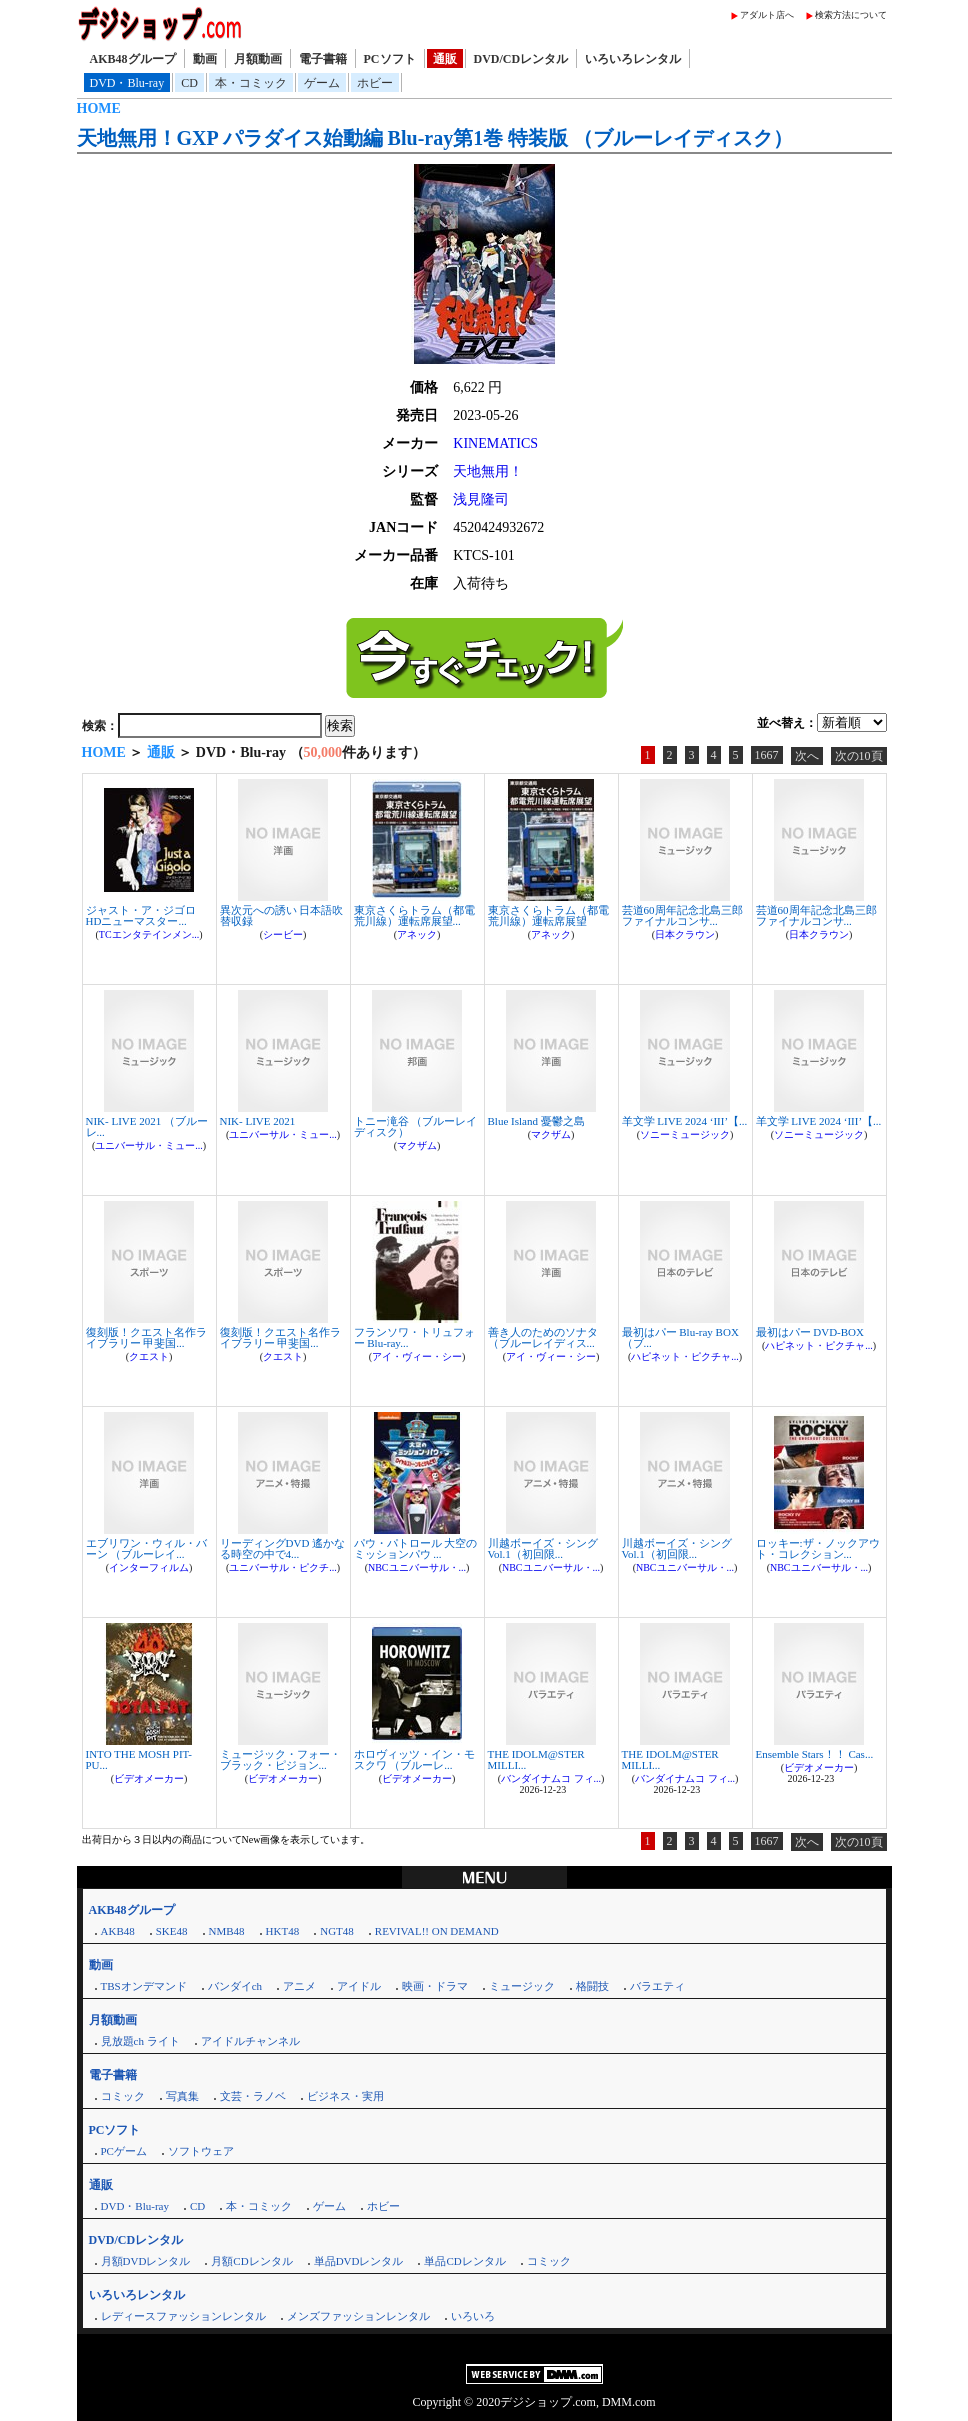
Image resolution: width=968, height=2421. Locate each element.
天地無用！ (488, 471)
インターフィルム (149, 1567)
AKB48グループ (133, 59)
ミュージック (522, 1986)
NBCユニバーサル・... (417, 1567)
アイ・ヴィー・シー (417, 1356)
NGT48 (337, 1931)
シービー (283, 934)
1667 (767, 755)
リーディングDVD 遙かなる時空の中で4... (283, 1548)
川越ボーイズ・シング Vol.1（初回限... (543, 1548)
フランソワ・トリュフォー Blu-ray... (414, 1337)
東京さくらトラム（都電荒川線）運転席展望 (548, 915)
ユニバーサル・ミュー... (149, 1145)
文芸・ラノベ (253, 2096)
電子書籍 (323, 59)
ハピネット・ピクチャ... (685, 1356)
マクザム (417, 1145)
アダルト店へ (767, 15)
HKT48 (283, 1931)
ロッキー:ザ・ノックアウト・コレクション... (818, 1548)
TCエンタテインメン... (149, 934)
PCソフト (390, 59)
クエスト (149, 1356)
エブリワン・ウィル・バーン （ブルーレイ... (146, 1548)
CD (189, 83)
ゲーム (322, 83)
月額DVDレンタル (146, 2261)
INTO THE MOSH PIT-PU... (139, 1759)
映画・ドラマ (435, 1986)
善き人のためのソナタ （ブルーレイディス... (543, 1337)
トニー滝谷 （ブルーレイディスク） (416, 1126)
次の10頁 (859, 756)
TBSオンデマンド (144, 1986)
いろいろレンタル (633, 59)
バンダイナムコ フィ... (551, 1778)
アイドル (359, 1986)
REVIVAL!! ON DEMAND (437, 1931)
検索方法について (851, 15)
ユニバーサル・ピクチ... (283, 1567)
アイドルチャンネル (250, 2041)
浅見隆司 (481, 499)
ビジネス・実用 (345, 2096)
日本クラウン (685, 934)
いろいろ (473, 2316)
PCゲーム (124, 2151)
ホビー (375, 83)
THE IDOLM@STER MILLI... (536, 1759)
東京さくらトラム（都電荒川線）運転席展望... (414, 915)
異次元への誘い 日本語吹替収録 (282, 915)
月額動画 (258, 59)
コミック (123, 2096)
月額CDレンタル (251, 2261)
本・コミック (251, 83)
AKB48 (118, 1931)
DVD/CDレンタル (521, 59)
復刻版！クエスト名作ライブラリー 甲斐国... (146, 1337)
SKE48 (172, 1931)
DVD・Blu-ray (127, 83)
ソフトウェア (201, 2151)
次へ (807, 756)
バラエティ (657, 1986)
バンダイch (235, 1986)
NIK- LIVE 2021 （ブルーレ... (147, 1126)
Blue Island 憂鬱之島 (536, 1121)
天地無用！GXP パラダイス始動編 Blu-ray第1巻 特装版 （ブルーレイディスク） (435, 138)
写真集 (182, 2096)
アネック (417, 934)
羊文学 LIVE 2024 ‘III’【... (685, 1121)
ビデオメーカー (149, 1778)
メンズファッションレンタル (358, 2316)
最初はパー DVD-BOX (810, 1332)
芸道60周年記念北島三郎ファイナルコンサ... (682, 915)
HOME (99, 108)
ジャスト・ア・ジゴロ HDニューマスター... (141, 915)
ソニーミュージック (685, 1134)
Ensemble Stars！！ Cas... (815, 1754)
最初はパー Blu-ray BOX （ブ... (680, 1337)
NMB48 (227, 1931)
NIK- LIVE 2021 (258, 1121)
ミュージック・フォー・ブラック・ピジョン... (280, 1759)
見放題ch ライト (140, 2041)
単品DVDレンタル (359, 2261)
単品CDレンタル (464, 2261)
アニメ (299, 1986)
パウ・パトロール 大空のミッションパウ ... (416, 1548)
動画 (205, 59)
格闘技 (592, 1986)
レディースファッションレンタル (183, 2316)
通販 (445, 59)
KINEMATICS (495, 443)
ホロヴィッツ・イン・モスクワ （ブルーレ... (414, 1759)
